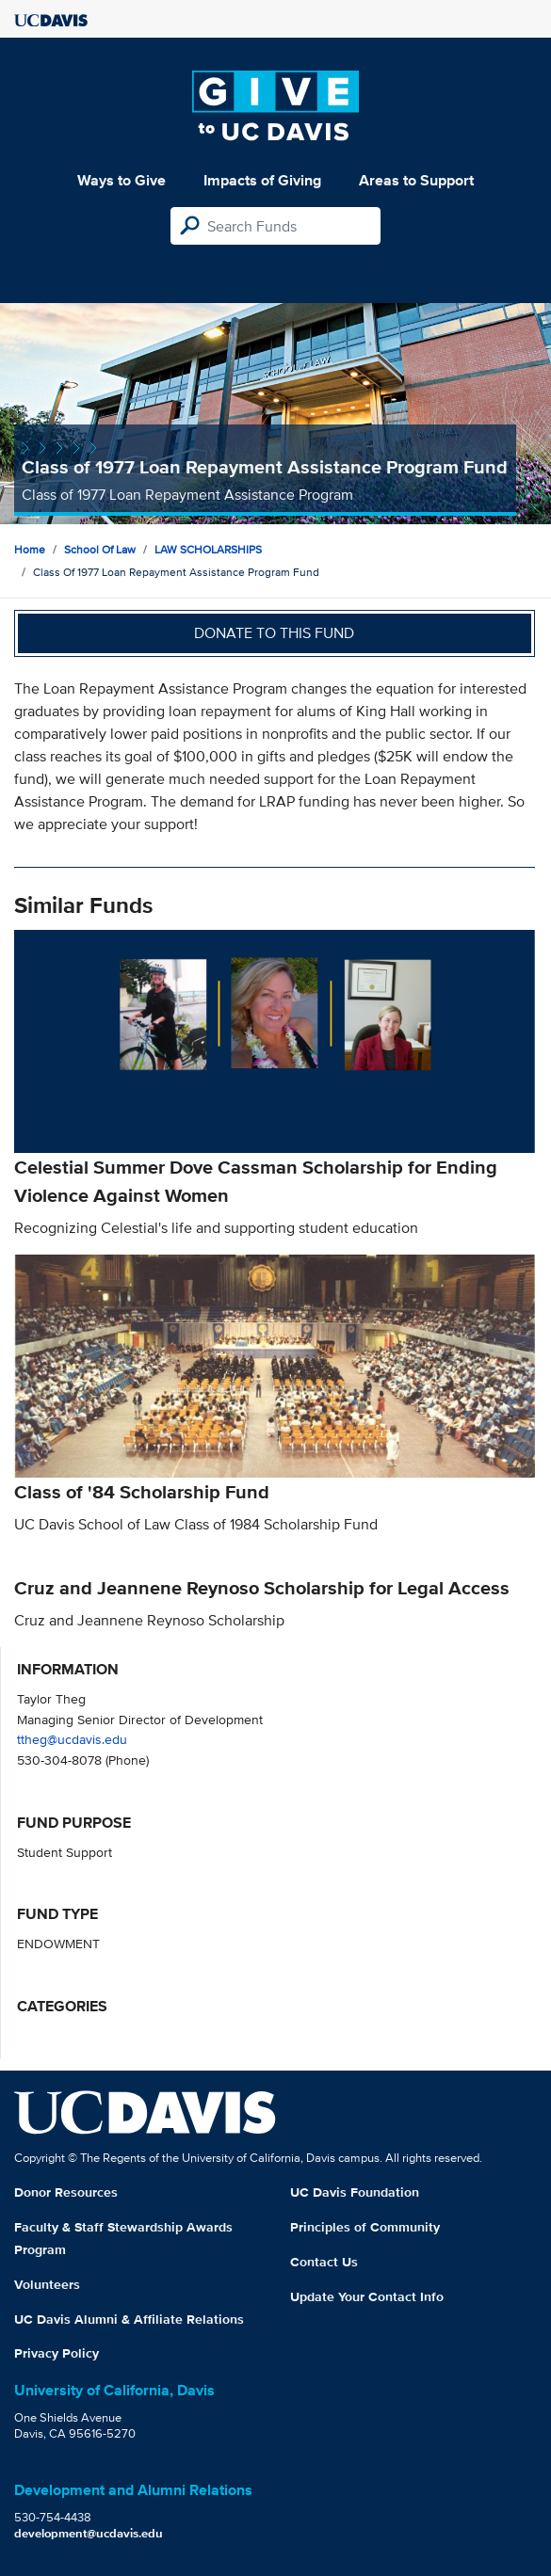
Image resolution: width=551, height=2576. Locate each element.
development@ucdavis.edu (88, 2533)
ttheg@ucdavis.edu (72, 1739)
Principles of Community (365, 2226)
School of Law (100, 549)
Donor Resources (66, 2192)
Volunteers (47, 2284)
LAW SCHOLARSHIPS (208, 549)
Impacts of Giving (262, 180)
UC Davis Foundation (354, 2192)
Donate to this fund (274, 633)
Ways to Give (121, 180)
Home (29, 549)
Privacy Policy (56, 2353)
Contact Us (324, 2261)
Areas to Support (416, 180)
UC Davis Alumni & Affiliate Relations (129, 2319)
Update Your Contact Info (367, 2296)
